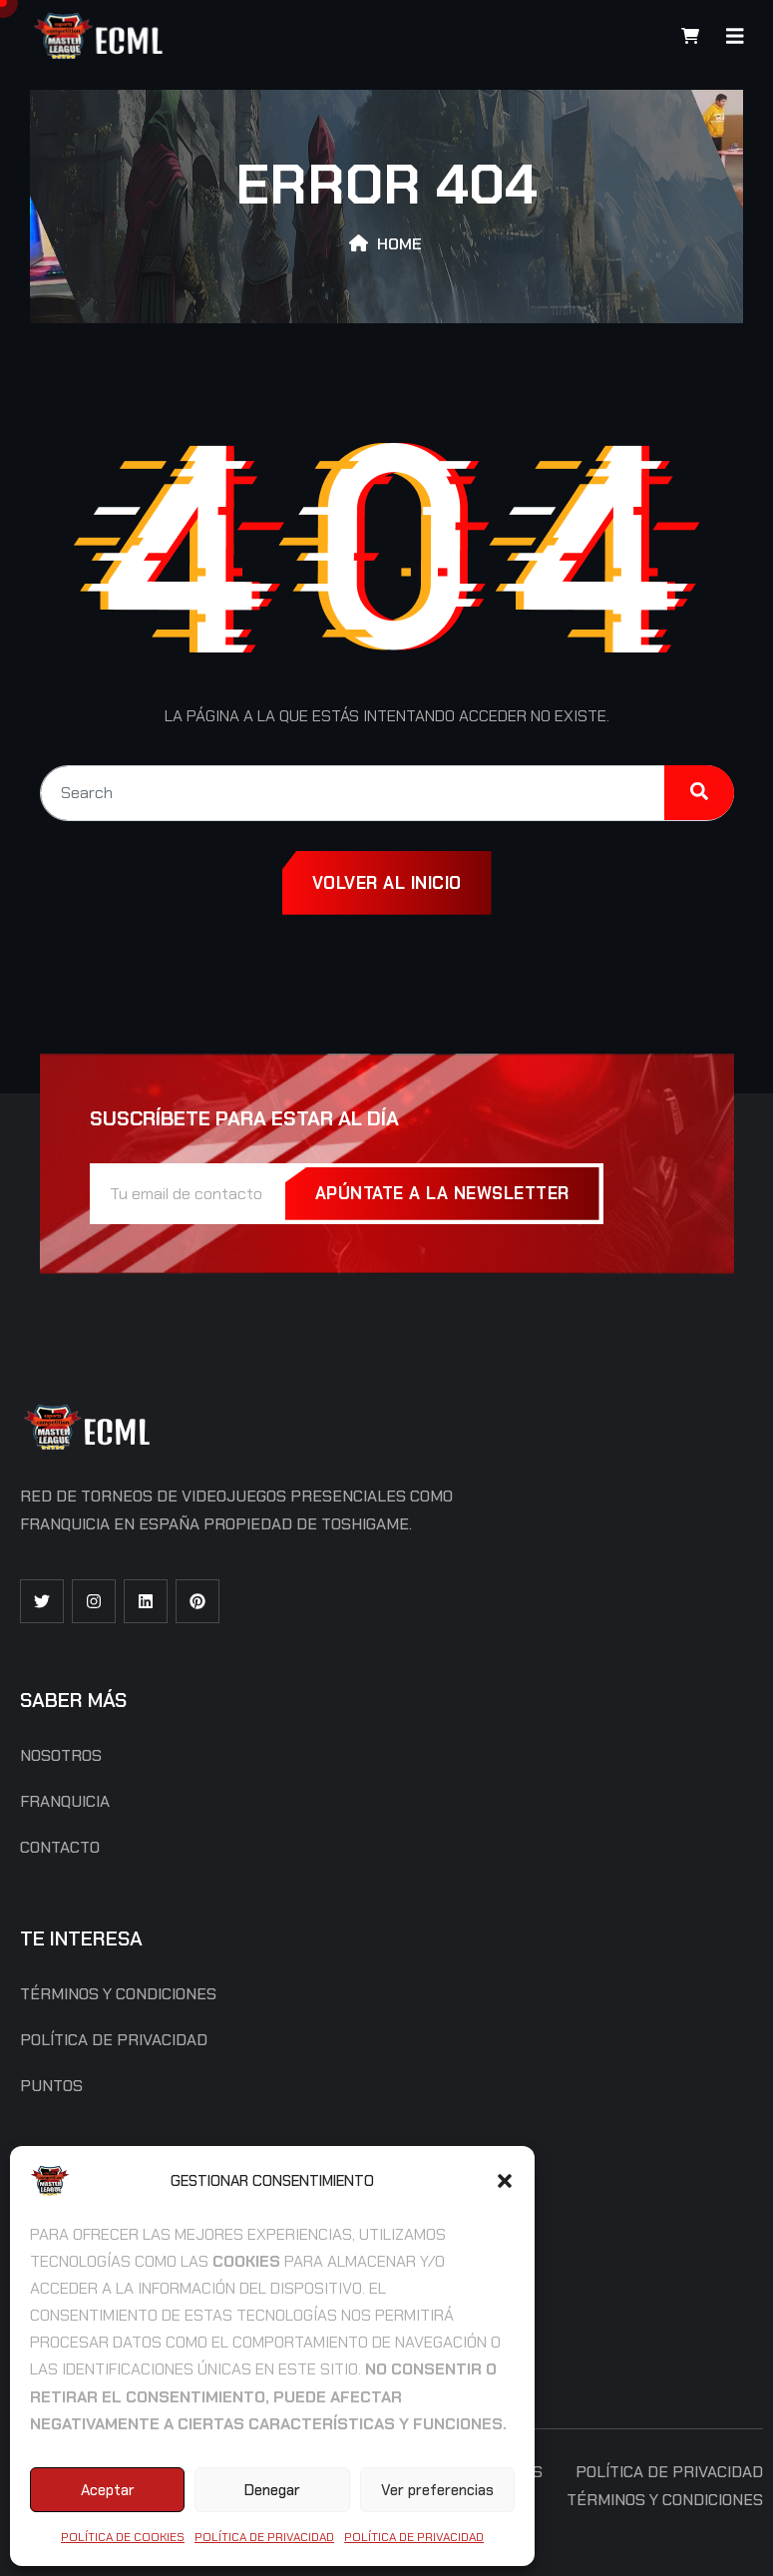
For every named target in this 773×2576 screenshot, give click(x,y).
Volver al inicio (387, 883)
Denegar (272, 2490)
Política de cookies (123, 2537)
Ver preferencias (437, 2490)
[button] (505, 2181)
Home (399, 243)
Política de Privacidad (264, 2537)
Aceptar (108, 2490)
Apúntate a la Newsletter (442, 1193)
